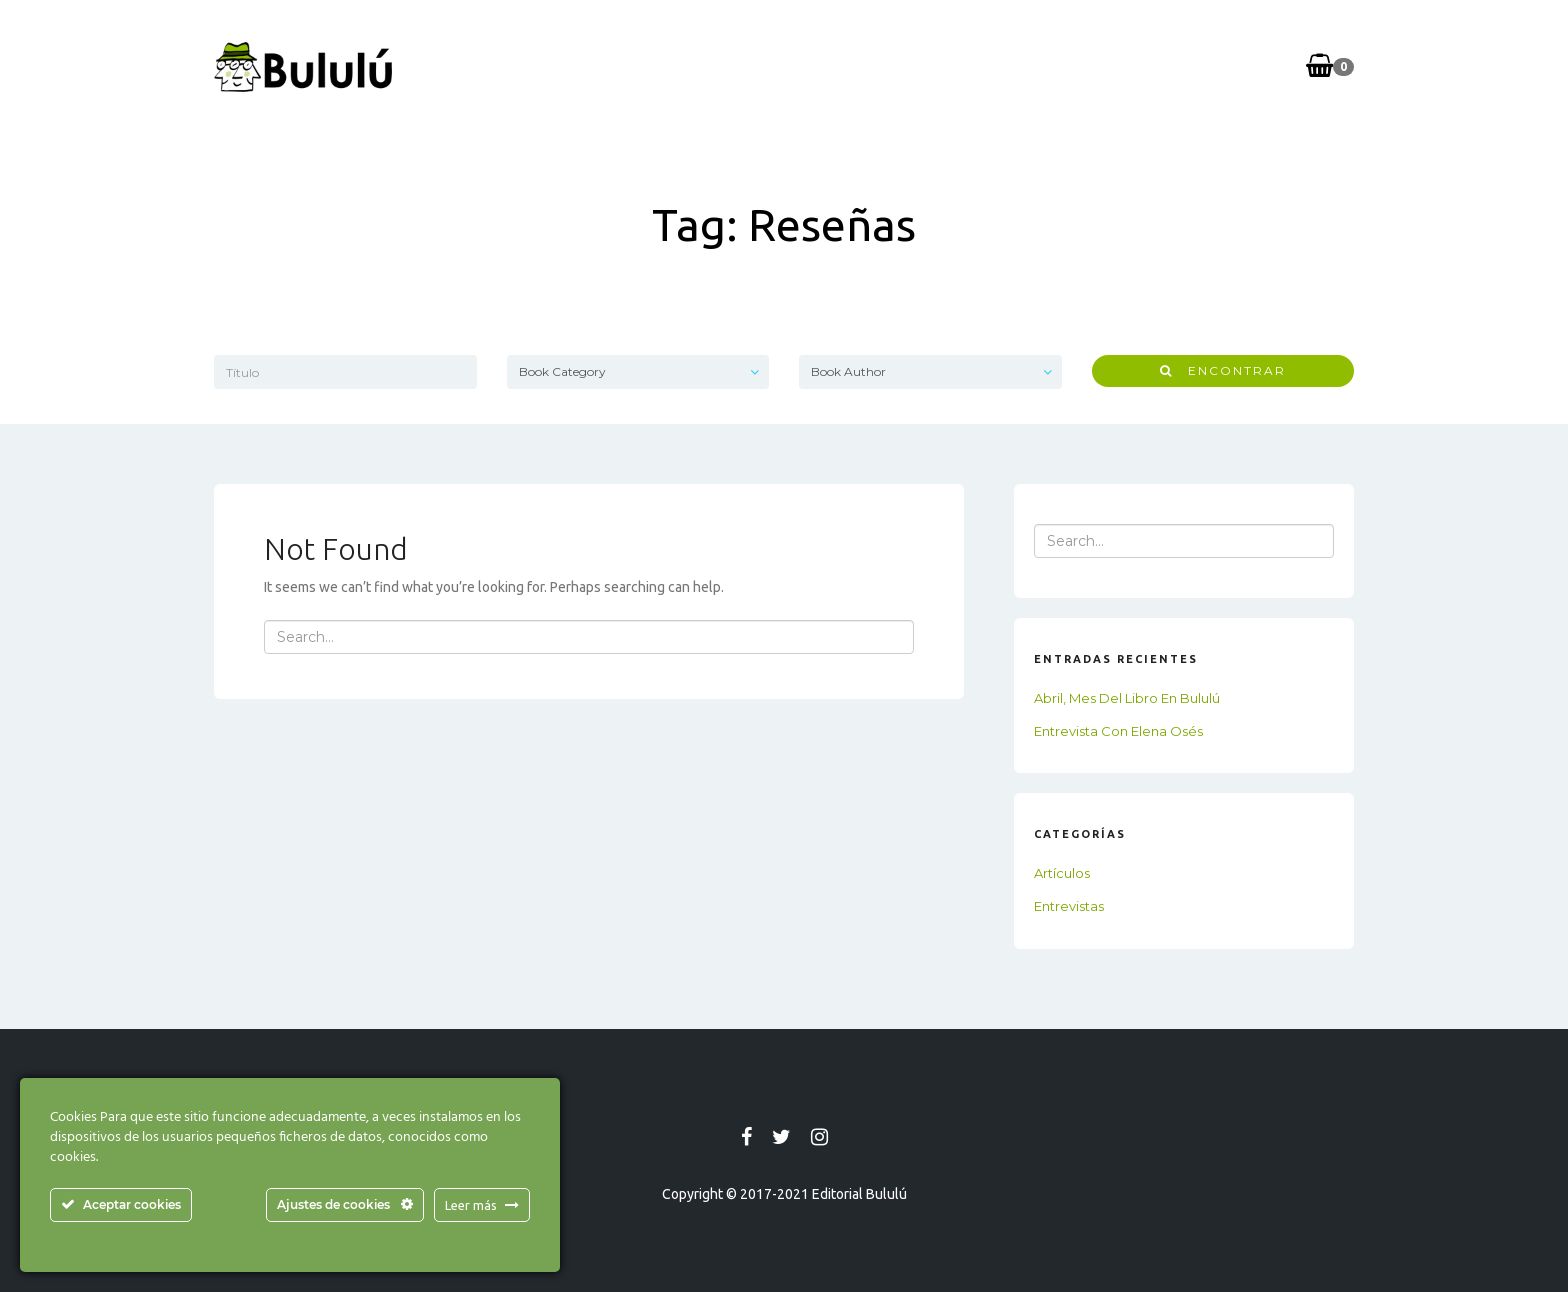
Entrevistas (1069, 906)
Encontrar (1223, 370)
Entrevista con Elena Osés (1118, 731)
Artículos (1062, 873)
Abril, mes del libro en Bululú (1127, 698)
